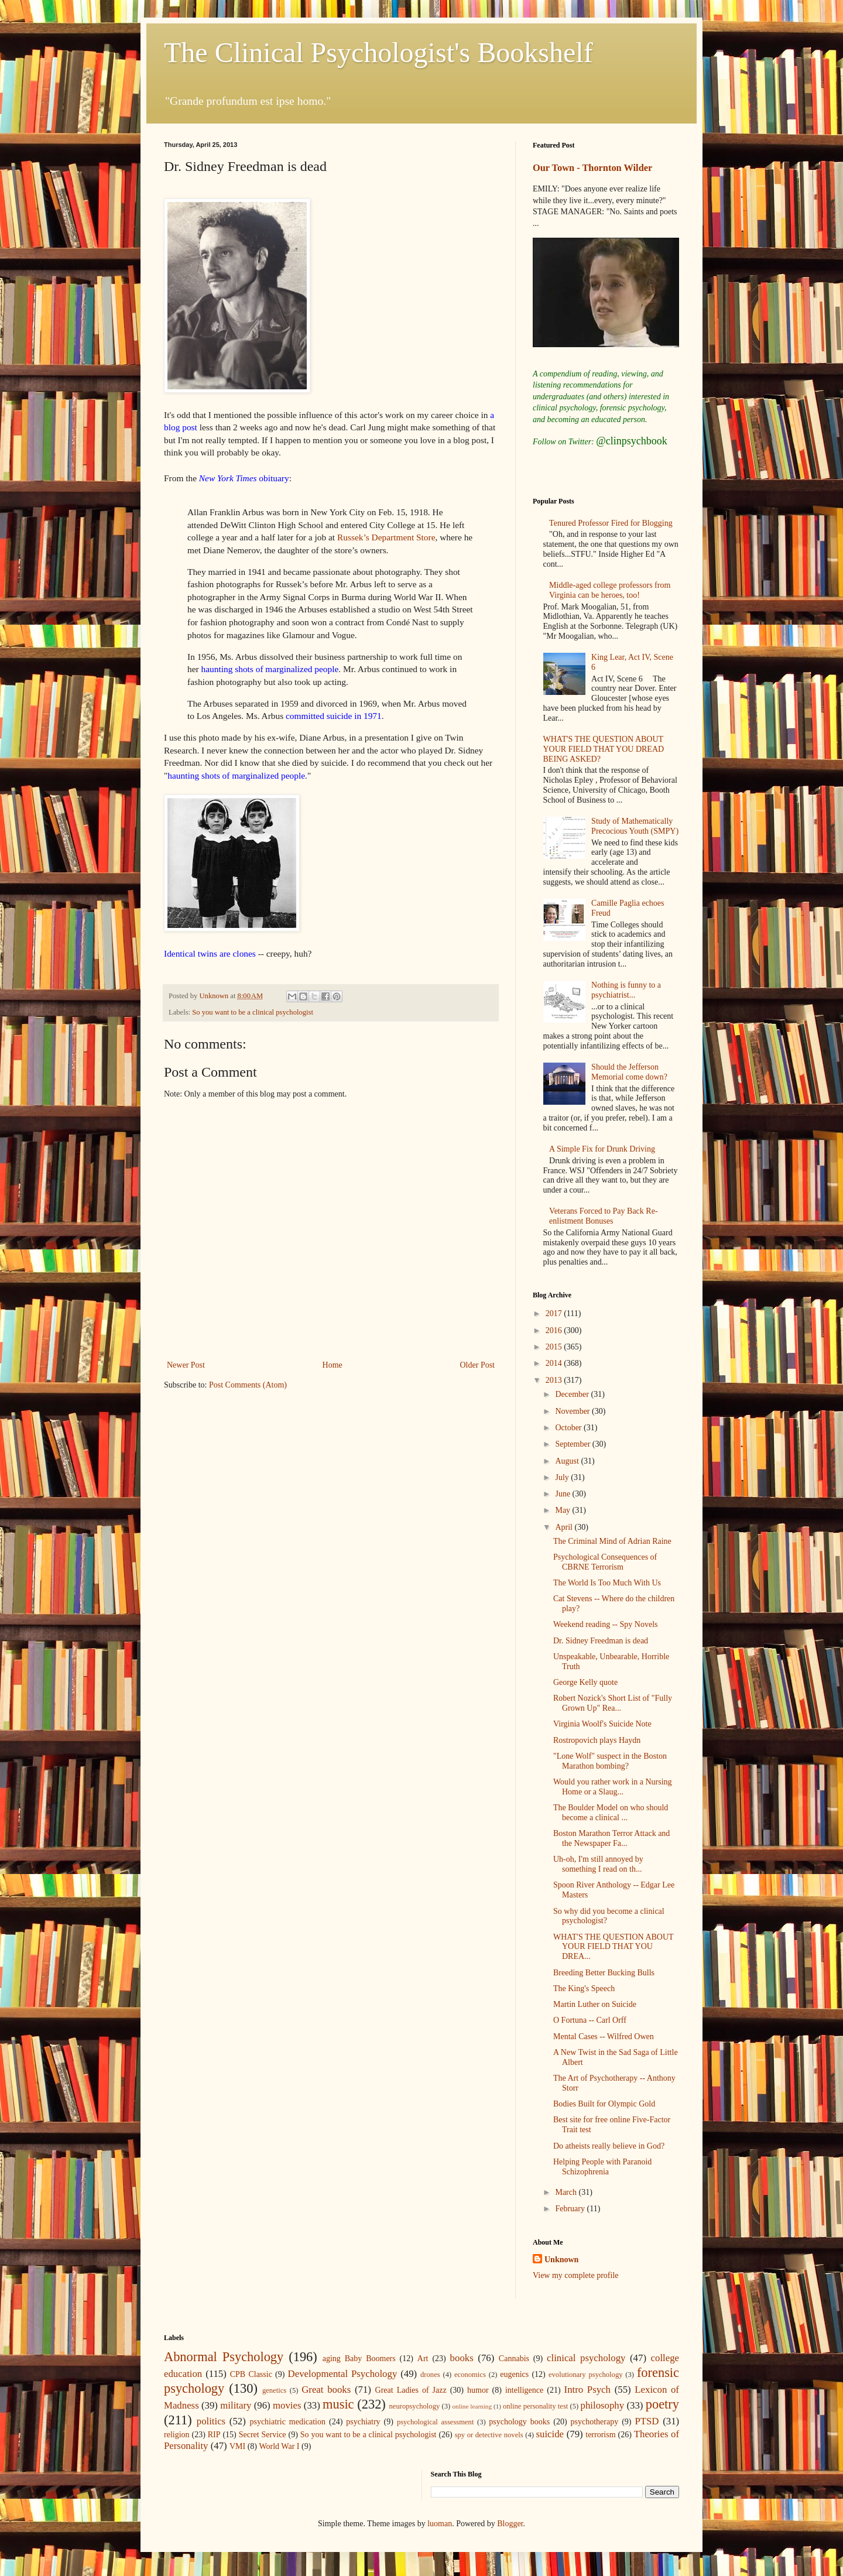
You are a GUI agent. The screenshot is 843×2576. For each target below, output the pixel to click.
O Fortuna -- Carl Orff (589, 2020)
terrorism (600, 2434)
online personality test (535, 2406)
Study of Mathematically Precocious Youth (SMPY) (634, 826)
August (568, 1461)
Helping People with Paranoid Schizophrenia (602, 2166)
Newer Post (186, 1365)
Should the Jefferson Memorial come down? (629, 1072)
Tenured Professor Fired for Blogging (611, 523)
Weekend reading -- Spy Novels (605, 1624)
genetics (274, 2390)
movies (287, 2405)
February (571, 2208)
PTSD (647, 2421)
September (573, 1444)
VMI (237, 2446)
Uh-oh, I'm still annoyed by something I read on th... (598, 1864)
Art (423, 2358)
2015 (555, 1346)
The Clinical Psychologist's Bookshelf (378, 52)
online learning (472, 2406)
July (563, 1477)
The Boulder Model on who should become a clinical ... (610, 1812)
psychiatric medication (287, 2421)
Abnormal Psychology (223, 2356)
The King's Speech (584, 1988)
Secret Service (262, 2434)
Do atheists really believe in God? (608, 2146)
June (563, 1493)
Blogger (510, 2523)
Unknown (561, 2259)
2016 (555, 1330)
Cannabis (514, 2358)
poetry (662, 2404)
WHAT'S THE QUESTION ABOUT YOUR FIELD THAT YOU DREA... (613, 1947)
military (235, 2405)
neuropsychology (414, 2406)
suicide (550, 2434)
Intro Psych (587, 2389)
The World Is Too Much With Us (607, 1582)
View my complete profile (576, 2275)
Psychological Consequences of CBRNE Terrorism (605, 1562)
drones (430, 2375)
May (563, 1510)
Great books (326, 2389)
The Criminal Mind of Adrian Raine (612, 1541)
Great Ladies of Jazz (411, 2390)
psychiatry (363, 2421)
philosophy (603, 2405)
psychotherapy (595, 2421)
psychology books (519, 2421)
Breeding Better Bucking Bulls (603, 1972)
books (462, 2357)
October (569, 1427)
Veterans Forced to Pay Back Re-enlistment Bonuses (603, 1216)
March (566, 2192)
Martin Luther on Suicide (594, 2004)
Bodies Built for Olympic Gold (604, 2103)
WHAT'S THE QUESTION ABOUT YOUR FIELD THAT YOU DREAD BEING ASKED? (603, 749)
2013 (555, 1380)
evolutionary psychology (586, 2375)
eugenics (514, 2374)
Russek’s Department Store (386, 537)
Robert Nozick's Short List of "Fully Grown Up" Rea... (612, 1703)
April (564, 1527)
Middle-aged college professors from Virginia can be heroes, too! (609, 590)
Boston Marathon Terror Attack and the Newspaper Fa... (611, 1838)
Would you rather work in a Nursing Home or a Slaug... (612, 1786)
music (338, 2404)
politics (211, 2421)
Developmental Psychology (342, 2373)
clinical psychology (586, 2357)
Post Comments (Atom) (248, 1385)
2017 (555, 1313)
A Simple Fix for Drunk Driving (602, 1149)
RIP (214, 2434)
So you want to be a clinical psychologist (252, 1012)
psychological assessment (435, 2422)
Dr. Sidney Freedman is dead (600, 1640)
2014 (555, 1363)
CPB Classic (251, 2374)
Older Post (477, 1365)
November (573, 1411)
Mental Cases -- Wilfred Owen (603, 2036)
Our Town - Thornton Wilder (592, 167)
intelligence (524, 2390)
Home (332, 1365)
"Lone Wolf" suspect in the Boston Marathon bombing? (610, 1761)
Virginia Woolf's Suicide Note (602, 1723)
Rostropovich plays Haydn (596, 1740)
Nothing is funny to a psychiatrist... (626, 990)
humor (478, 2390)
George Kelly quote (585, 1682)
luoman (439, 2523)
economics (470, 2375)
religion (177, 2434)
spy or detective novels (489, 2435)
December (573, 1394)
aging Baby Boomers (359, 2358)
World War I (279, 2446)
